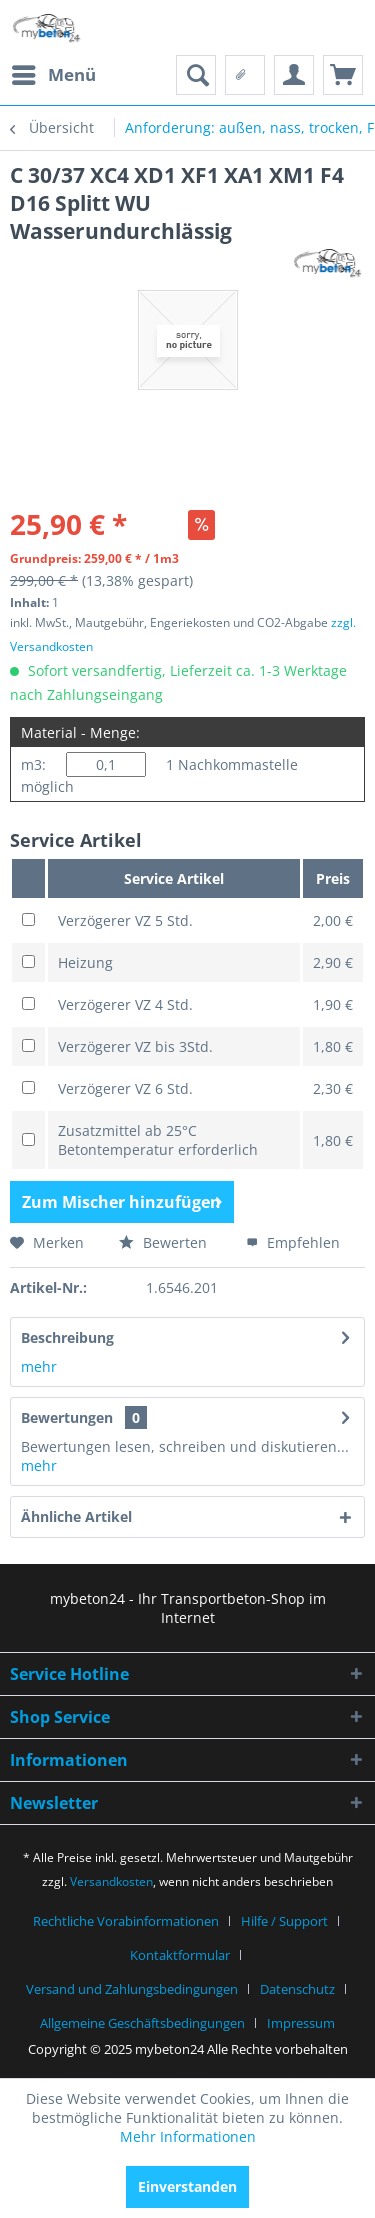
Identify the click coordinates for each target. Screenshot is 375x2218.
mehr (39, 1366)
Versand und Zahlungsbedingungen (132, 1989)
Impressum (301, 2023)
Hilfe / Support (284, 1921)
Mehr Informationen (188, 2136)
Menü (54, 72)
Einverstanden (187, 2186)
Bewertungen (67, 1417)
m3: (33, 764)
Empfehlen (293, 1242)
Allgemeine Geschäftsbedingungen (142, 2023)
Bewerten (163, 1242)
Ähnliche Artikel (76, 1516)
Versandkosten (111, 1881)
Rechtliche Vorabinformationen (126, 1921)
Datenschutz (297, 1989)
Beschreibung (67, 1337)
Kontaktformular (180, 1955)
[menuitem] (53, 75)
